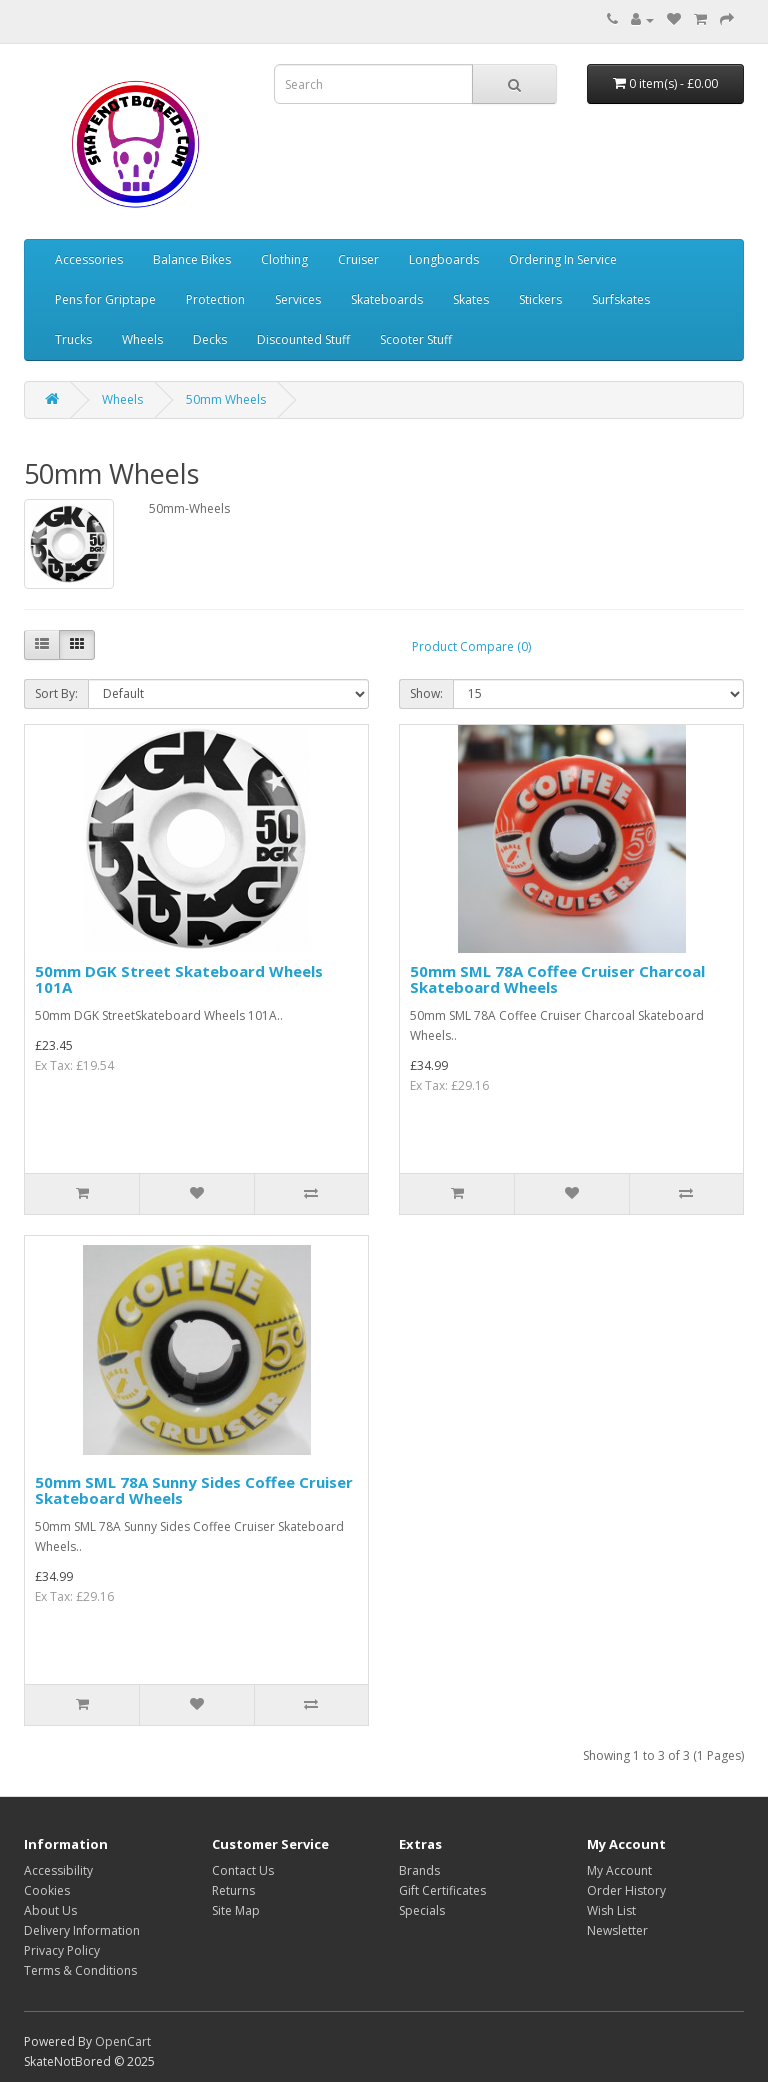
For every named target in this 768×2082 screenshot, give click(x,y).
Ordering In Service (563, 259)
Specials (422, 1910)
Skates (471, 299)
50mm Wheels (226, 399)
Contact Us (243, 1870)
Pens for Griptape (105, 299)
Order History (626, 1890)
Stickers (540, 299)
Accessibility (58, 1870)
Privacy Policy (62, 1950)
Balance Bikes (192, 259)
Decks (210, 339)
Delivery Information (82, 1930)
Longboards (444, 259)
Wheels (142, 339)
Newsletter (617, 1930)
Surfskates (621, 299)
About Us (50, 1910)
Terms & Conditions (80, 1970)
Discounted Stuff (303, 339)
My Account (619, 1870)
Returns (233, 1890)
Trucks (73, 339)
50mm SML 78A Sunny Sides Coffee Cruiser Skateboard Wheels (194, 1490)
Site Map (236, 1910)
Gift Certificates (442, 1890)
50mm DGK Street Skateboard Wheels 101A (179, 979)
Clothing (284, 259)
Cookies (47, 1890)
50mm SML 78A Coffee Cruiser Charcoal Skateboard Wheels (557, 979)
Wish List (611, 1910)
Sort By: (56, 693)
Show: (426, 693)
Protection (215, 299)
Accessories (89, 259)
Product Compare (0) (471, 646)
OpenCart (123, 2041)
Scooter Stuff (416, 339)
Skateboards (387, 299)
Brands (419, 1870)
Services (298, 299)
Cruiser (358, 259)
